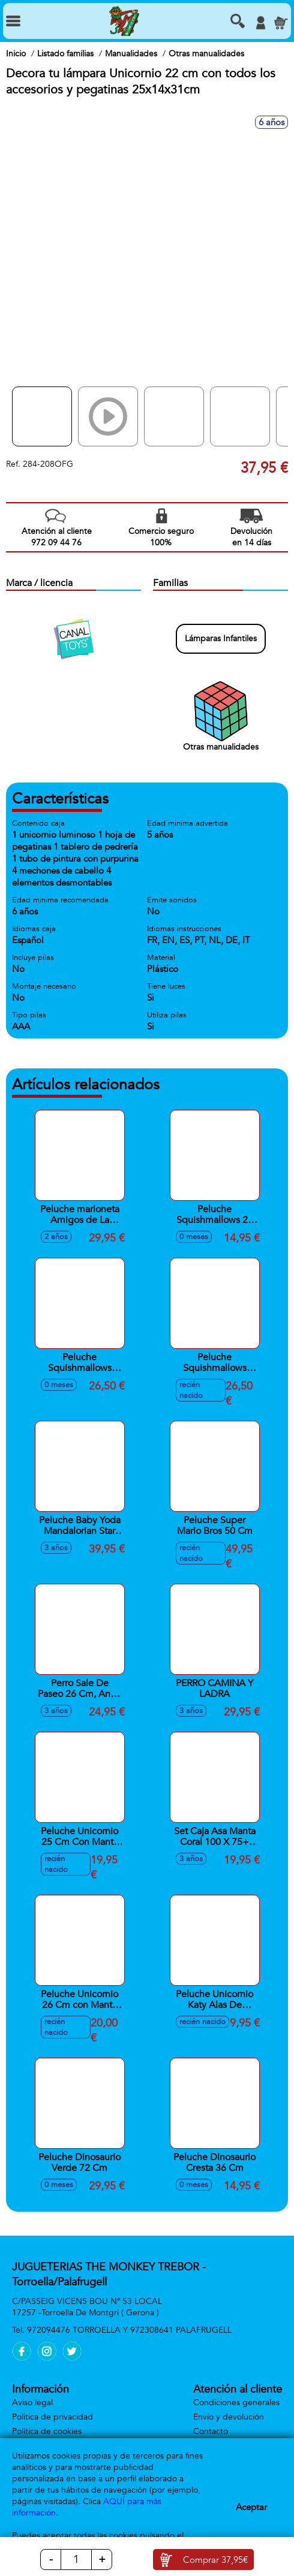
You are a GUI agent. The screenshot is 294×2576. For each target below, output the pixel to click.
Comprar (215, 2560)
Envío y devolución (228, 2417)
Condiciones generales (236, 2402)
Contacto (210, 2431)
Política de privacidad (52, 2417)
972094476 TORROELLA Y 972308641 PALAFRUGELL (129, 2330)
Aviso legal (32, 2402)
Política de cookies (47, 2431)
